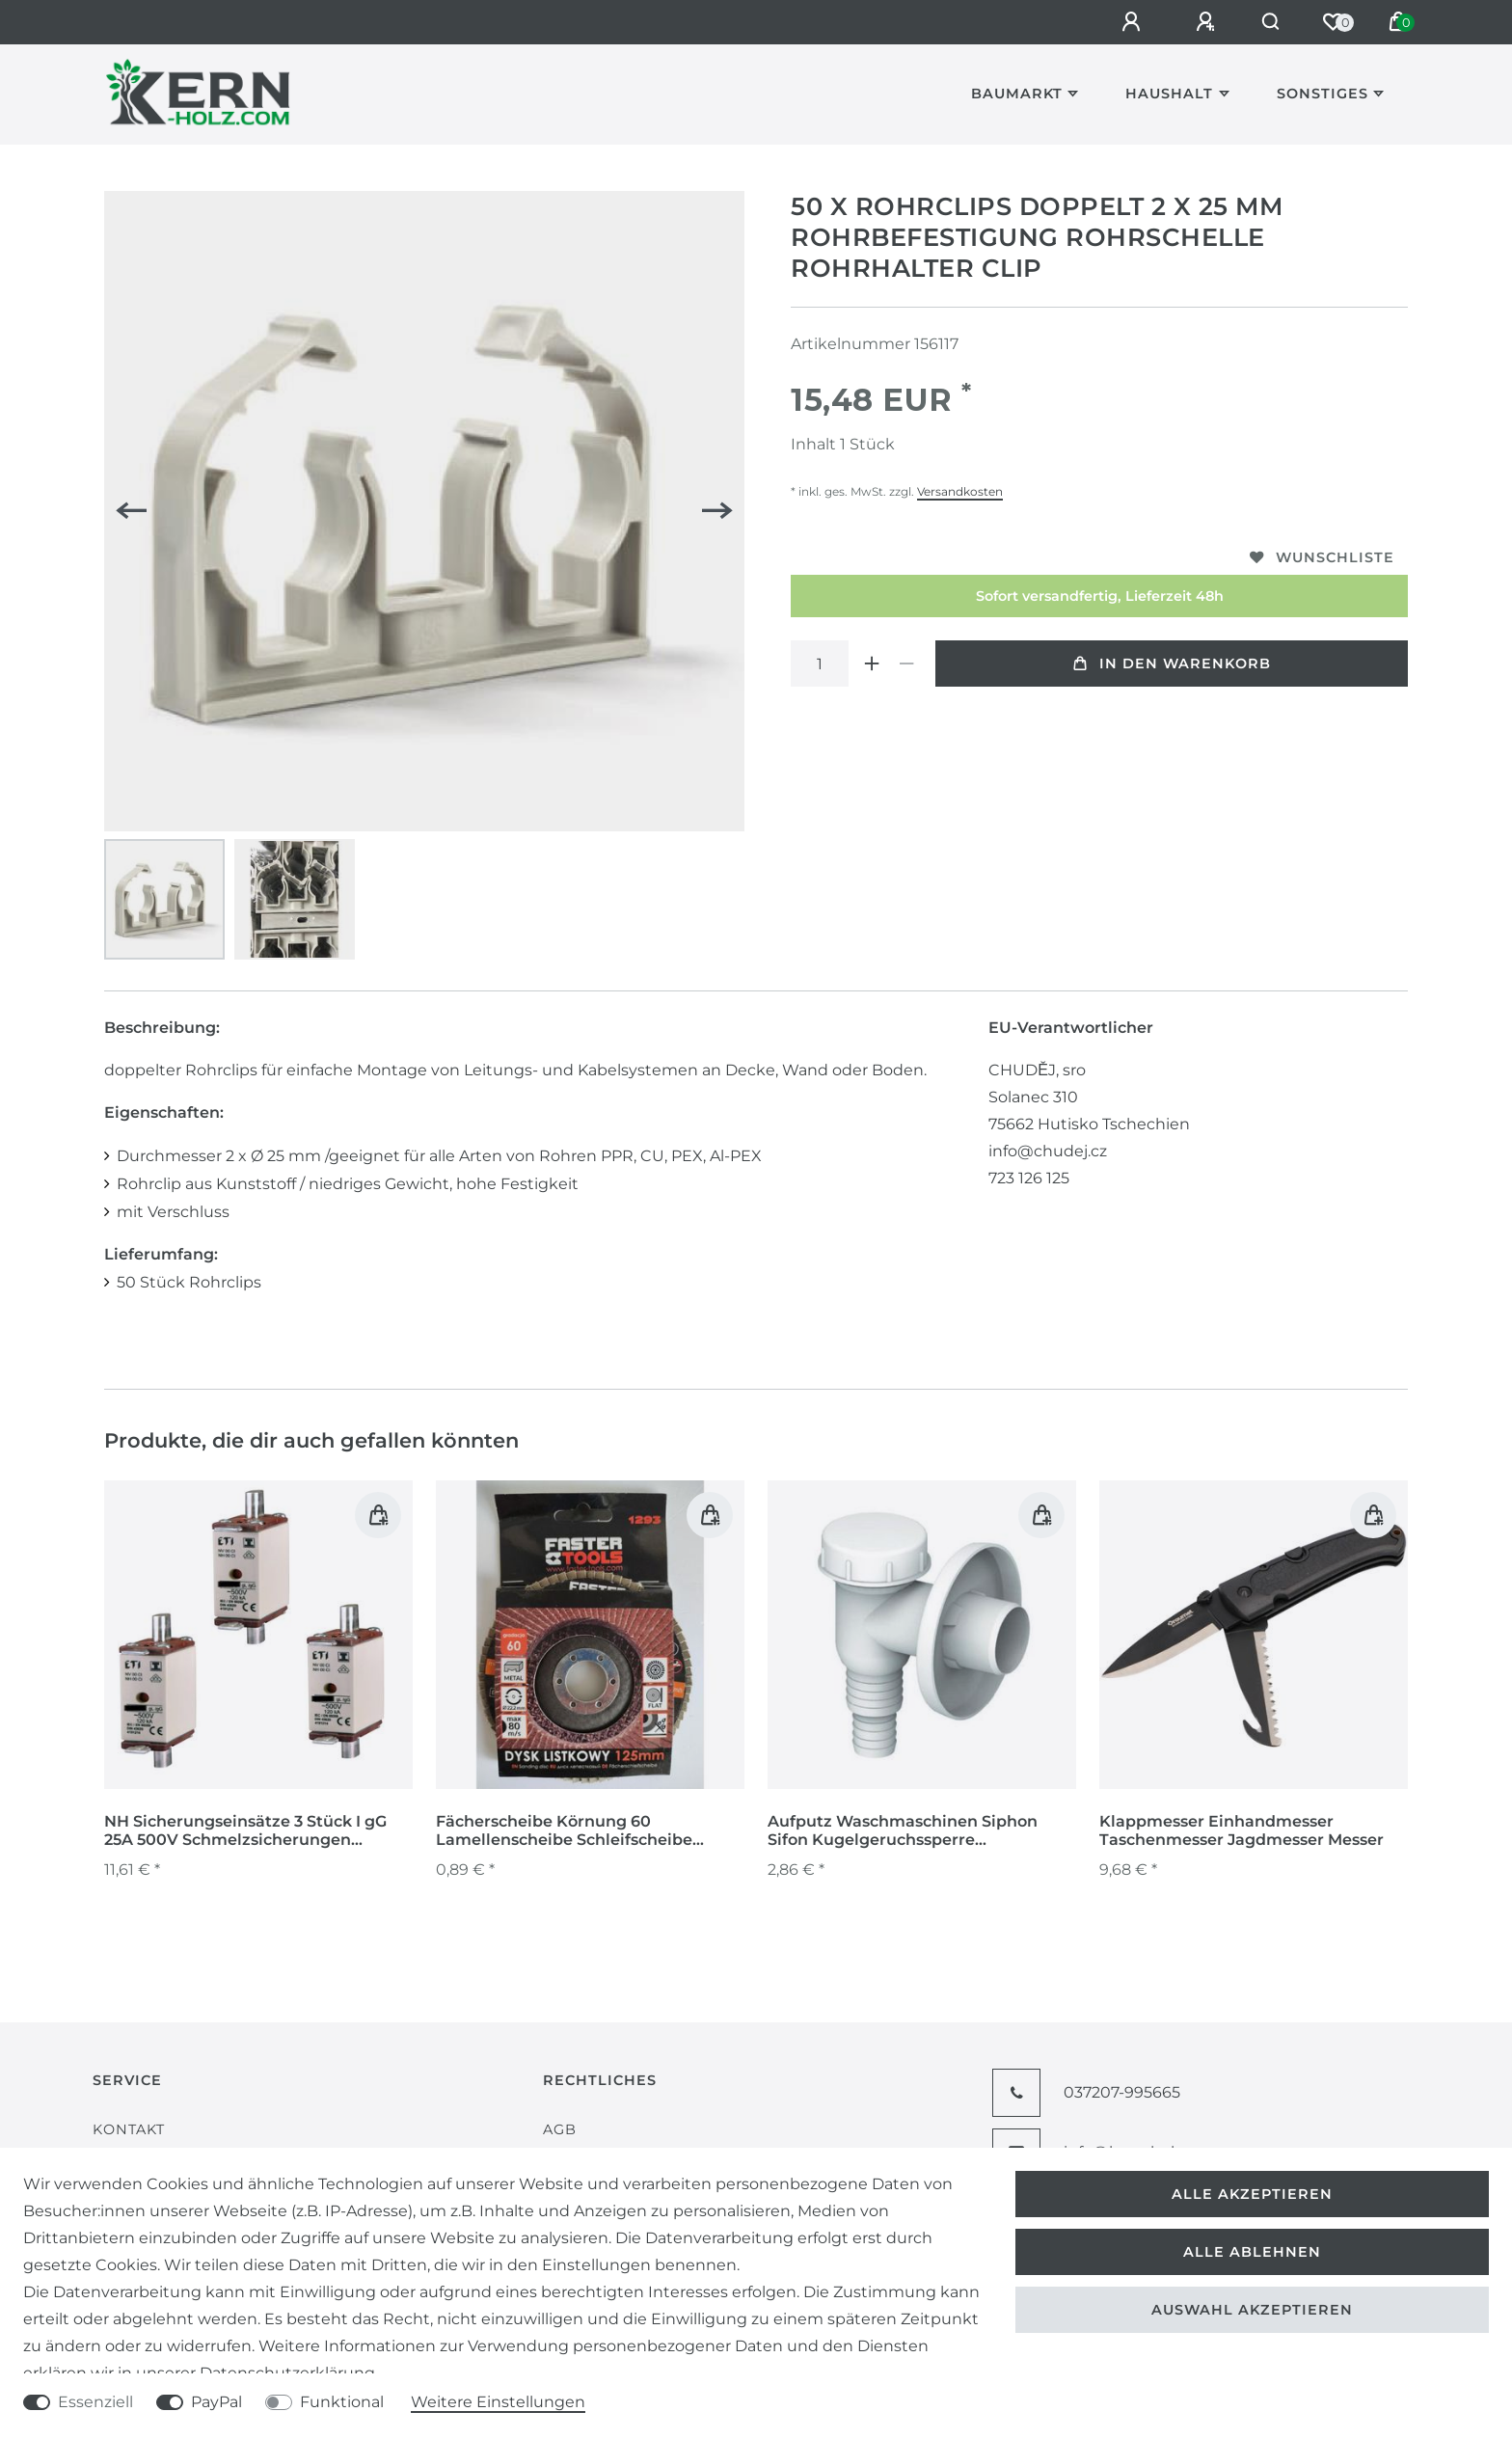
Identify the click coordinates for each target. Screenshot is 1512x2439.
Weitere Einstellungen (498, 2402)
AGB (560, 2129)
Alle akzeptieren (1252, 2194)
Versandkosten (960, 491)
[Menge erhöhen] (871, 663)
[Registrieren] (1197, 22)
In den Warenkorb (1172, 663)
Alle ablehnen (1252, 2252)
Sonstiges (1322, 93)
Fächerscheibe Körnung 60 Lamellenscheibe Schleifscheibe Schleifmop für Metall (564, 1831)
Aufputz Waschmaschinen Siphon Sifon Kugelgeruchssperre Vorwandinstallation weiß (903, 1831)
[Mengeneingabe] (820, 663)
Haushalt (1169, 93)
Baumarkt (1017, 93)
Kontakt (129, 2129)
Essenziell (95, 2402)
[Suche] (1266, 22)
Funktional (342, 2402)
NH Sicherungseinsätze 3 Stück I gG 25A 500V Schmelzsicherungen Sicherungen (245, 1831)
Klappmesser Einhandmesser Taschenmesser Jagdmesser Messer (1241, 1830)
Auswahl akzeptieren (1252, 2309)
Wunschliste (1322, 557)
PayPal (216, 2402)
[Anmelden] (1123, 22)
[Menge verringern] (906, 663)
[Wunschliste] (1332, 22)
